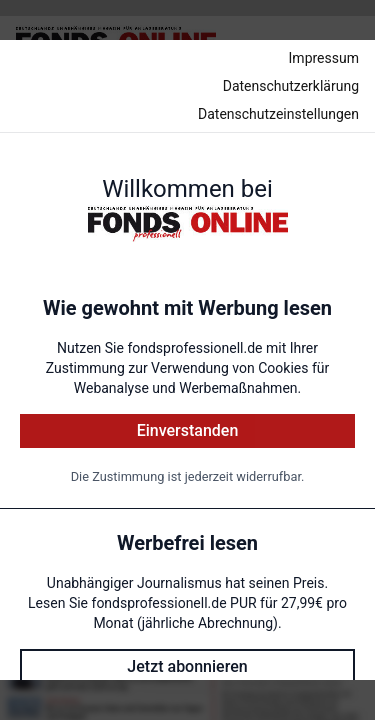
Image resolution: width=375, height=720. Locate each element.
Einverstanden (188, 430)
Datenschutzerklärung (291, 86)
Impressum (324, 58)
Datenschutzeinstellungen (278, 114)
